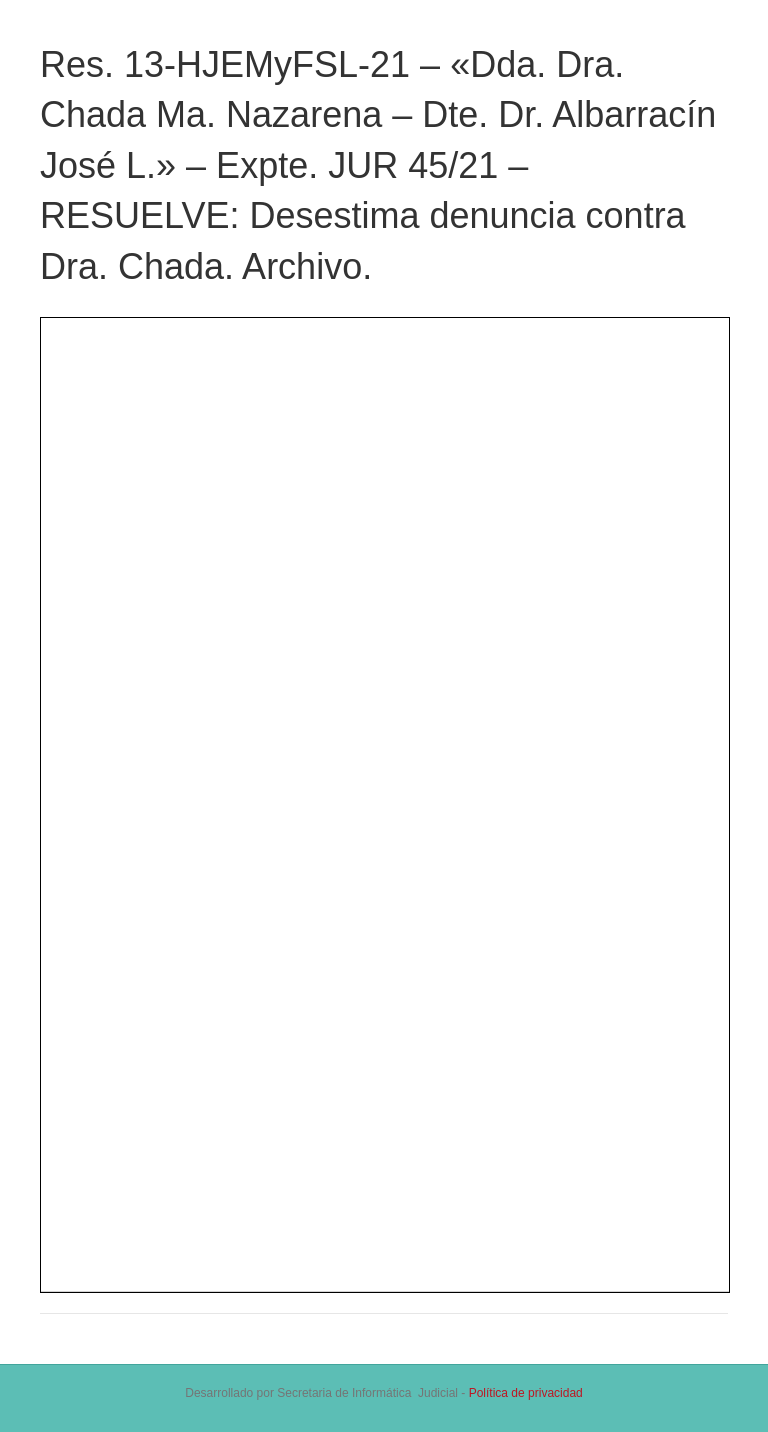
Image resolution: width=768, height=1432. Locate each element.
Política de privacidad (526, 1393)
